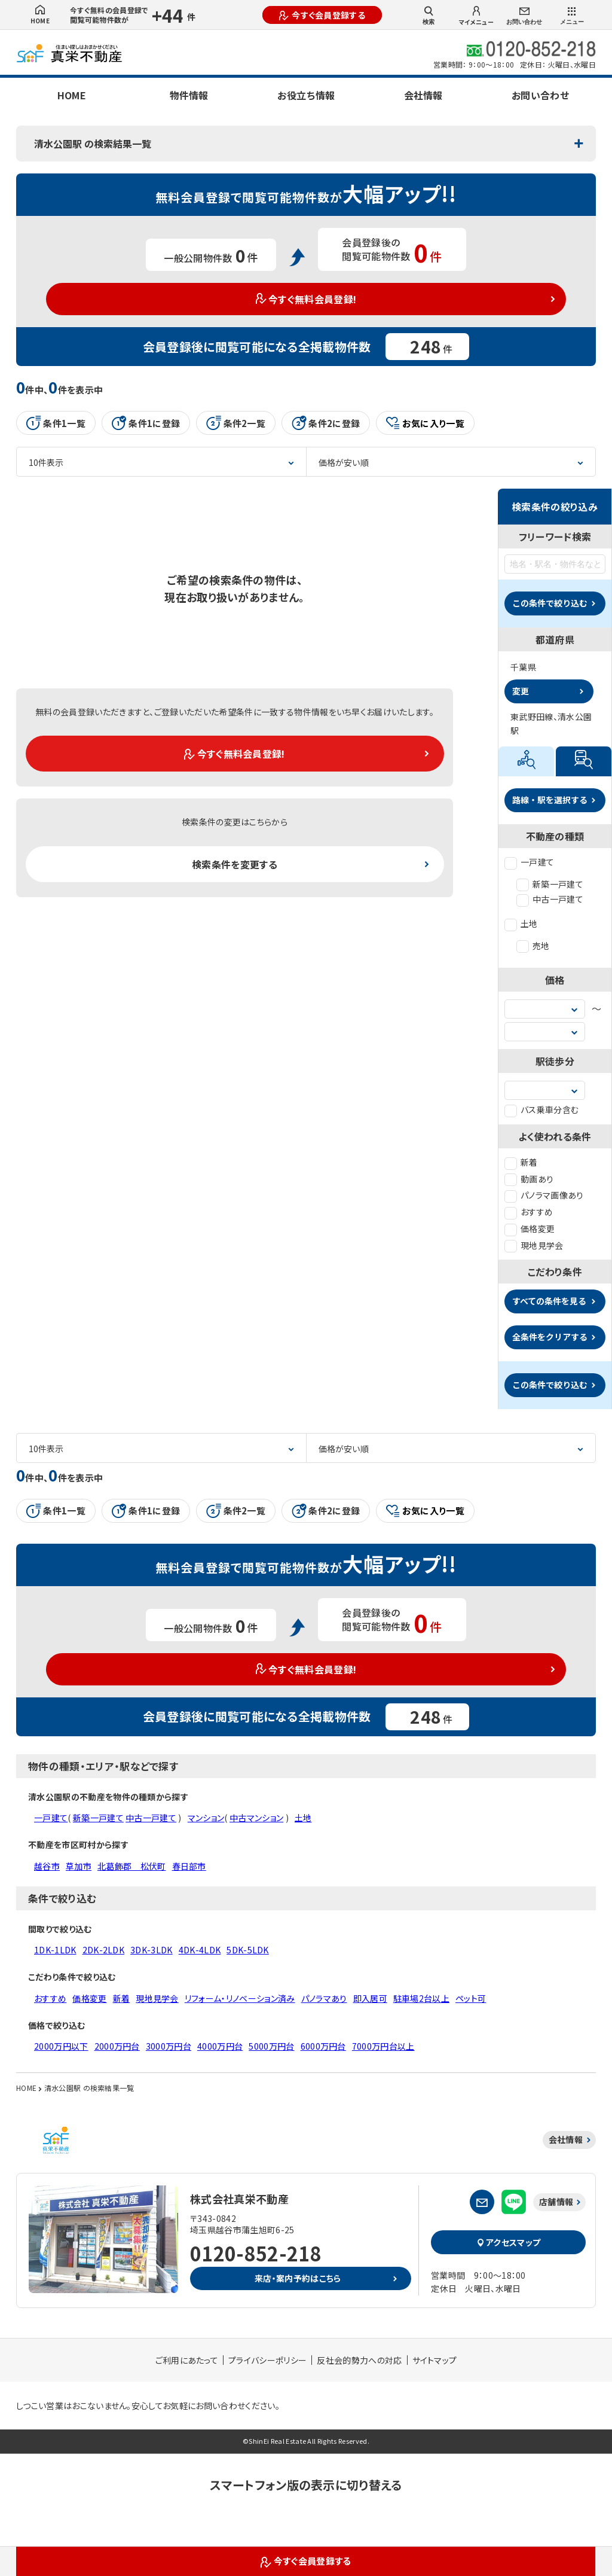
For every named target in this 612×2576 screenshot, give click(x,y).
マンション (206, 1818)
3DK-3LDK (151, 1950)
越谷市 (47, 1866)
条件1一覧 (55, 423)
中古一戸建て (549, 899)
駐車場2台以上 (421, 1998)
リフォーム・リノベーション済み (240, 1998)
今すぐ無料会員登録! (306, 299)
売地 (533, 946)
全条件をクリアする (549, 1337)
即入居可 (370, 1998)
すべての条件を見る (549, 1301)
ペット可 (470, 1998)
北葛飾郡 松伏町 (131, 1866)
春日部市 (189, 1866)
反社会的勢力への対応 (359, 2360)
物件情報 (189, 95)
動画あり (528, 1179)
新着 (521, 1162)
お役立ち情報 (306, 95)
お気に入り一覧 (425, 423)
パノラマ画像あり (544, 1195)
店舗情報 (556, 2202)
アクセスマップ (508, 2242)
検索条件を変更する (234, 864)
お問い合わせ (524, 16)
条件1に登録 (146, 423)
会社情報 (423, 95)
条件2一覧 (235, 423)
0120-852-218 (256, 2253)
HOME (40, 15)
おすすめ (528, 1212)
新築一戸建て (549, 884)
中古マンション (256, 1818)
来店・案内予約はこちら (298, 2278)
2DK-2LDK (103, 1950)
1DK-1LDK (55, 1950)
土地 (521, 923)
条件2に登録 (326, 423)
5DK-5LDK (248, 1950)
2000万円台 (117, 2046)
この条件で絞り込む (549, 603)
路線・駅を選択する (549, 800)
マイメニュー (476, 16)
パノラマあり (324, 1998)
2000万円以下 (61, 2046)
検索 (428, 15)
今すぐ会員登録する (322, 15)
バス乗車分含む (541, 1109)
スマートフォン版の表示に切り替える (306, 2484)
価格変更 (529, 1228)
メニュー (572, 16)
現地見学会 (534, 1245)
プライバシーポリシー (267, 2360)
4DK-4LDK (200, 1950)
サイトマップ (434, 2360)
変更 (520, 691)
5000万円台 (271, 2046)
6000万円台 (323, 2046)
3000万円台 (168, 2046)
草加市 (78, 1866)
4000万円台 (220, 2046)
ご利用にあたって (187, 2360)
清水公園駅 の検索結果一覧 (92, 143)
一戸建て (529, 862)
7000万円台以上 (383, 2046)
